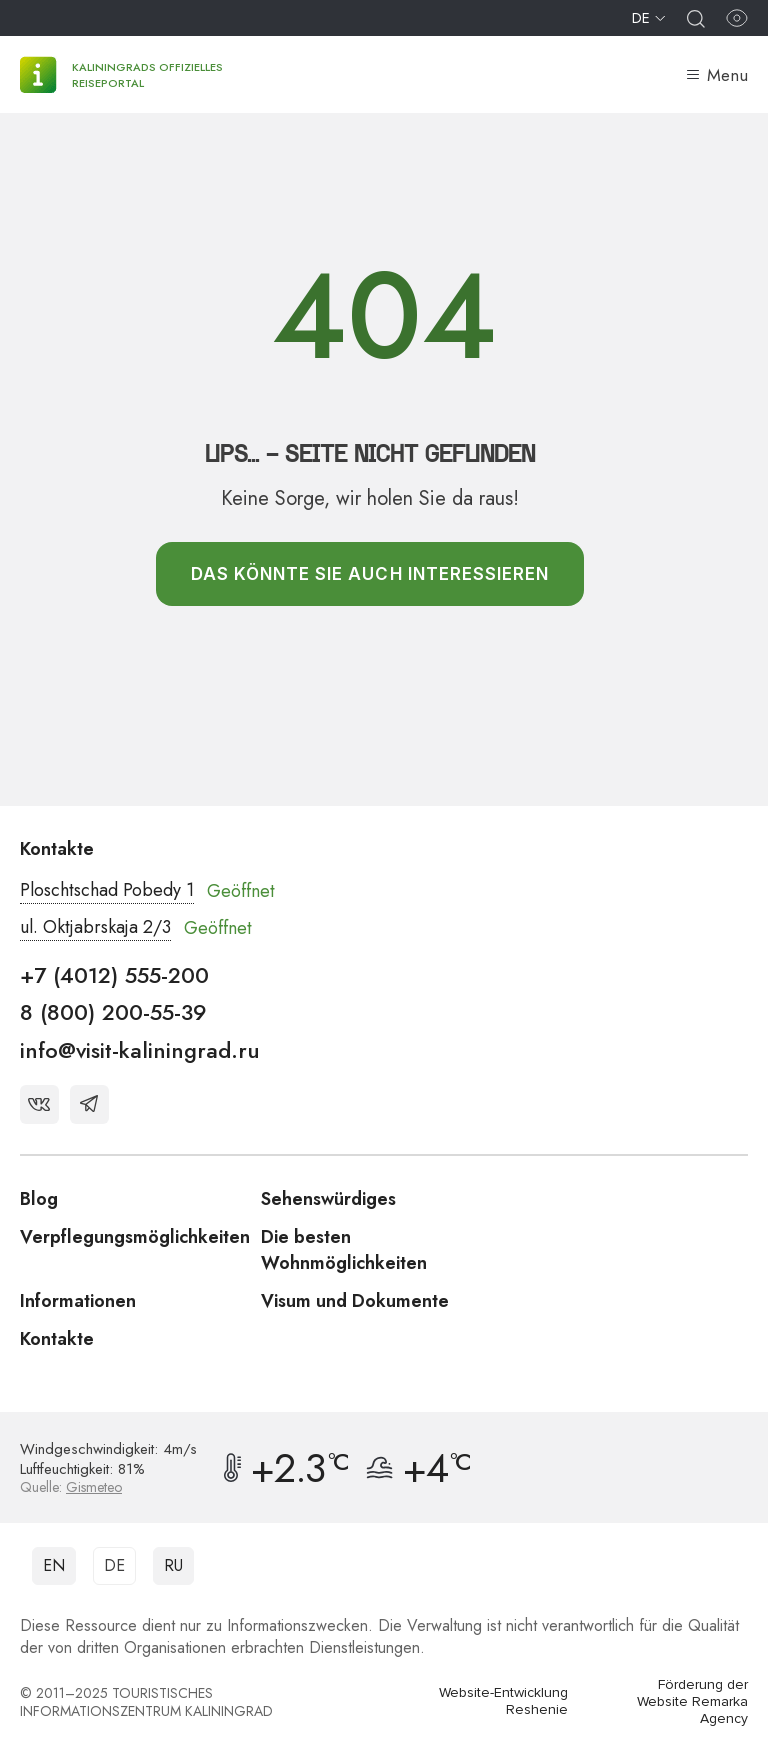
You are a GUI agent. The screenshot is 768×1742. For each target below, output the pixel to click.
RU (173, 1565)
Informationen (78, 1301)
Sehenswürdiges (328, 1199)
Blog (39, 1199)
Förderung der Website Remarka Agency (692, 1702)
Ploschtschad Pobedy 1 (107, 890)
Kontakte (57, 1339)
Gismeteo (94, 1487)
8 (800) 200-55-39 (113, 1012)
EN (54, 1565)
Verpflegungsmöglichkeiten (135, 1237)
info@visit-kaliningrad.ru (140, 1050)
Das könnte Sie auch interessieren (370, 574)
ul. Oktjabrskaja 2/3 (95, 927)
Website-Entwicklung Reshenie (503, 1701)
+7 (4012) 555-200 (114, 975)
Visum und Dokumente (355, 1301)
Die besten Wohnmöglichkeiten (344, 1250)
